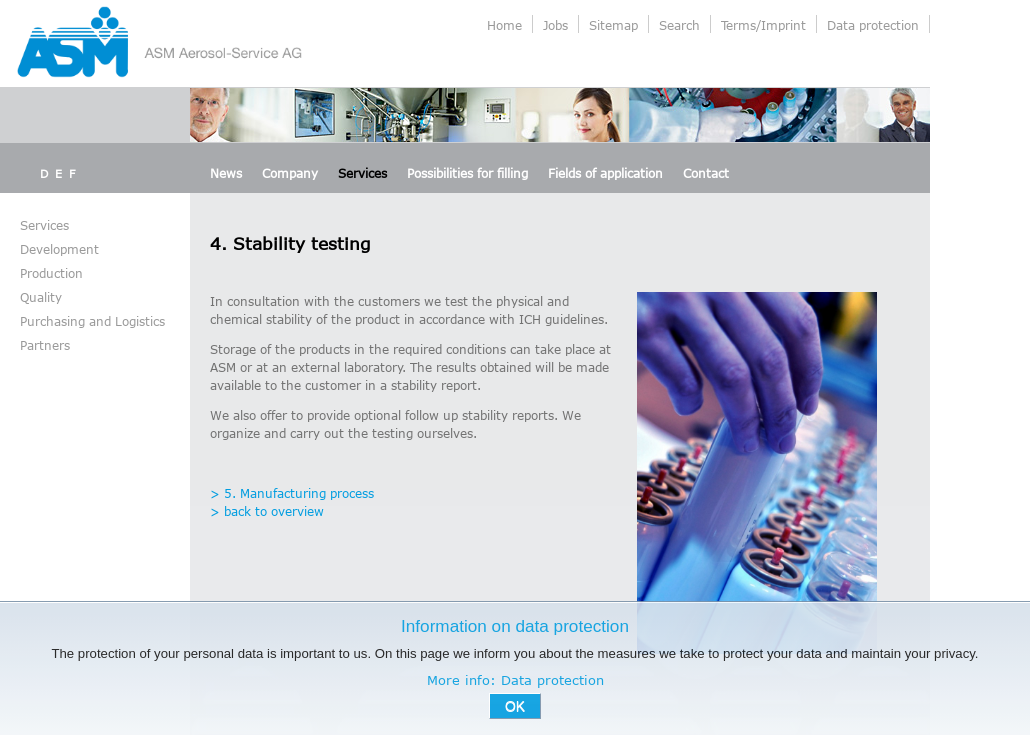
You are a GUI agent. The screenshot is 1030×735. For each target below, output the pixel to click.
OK (515, 706)
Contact (706, 173)
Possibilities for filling (467, 173)
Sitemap (613, 25)
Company (290, 173)
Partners (45, 345)
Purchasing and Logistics (92, 321)
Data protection (873, 25)
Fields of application (605, 173)
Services (362, 173)
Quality (41, 297)
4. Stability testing (290, 243)
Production (51, 273)
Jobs (555, 25)
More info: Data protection (515, 680)
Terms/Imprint (763, 25)
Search (679, 25)
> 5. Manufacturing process (292, 493)
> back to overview (267, 511)
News (226, 173)
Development (59, 249)
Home (504, 25)
